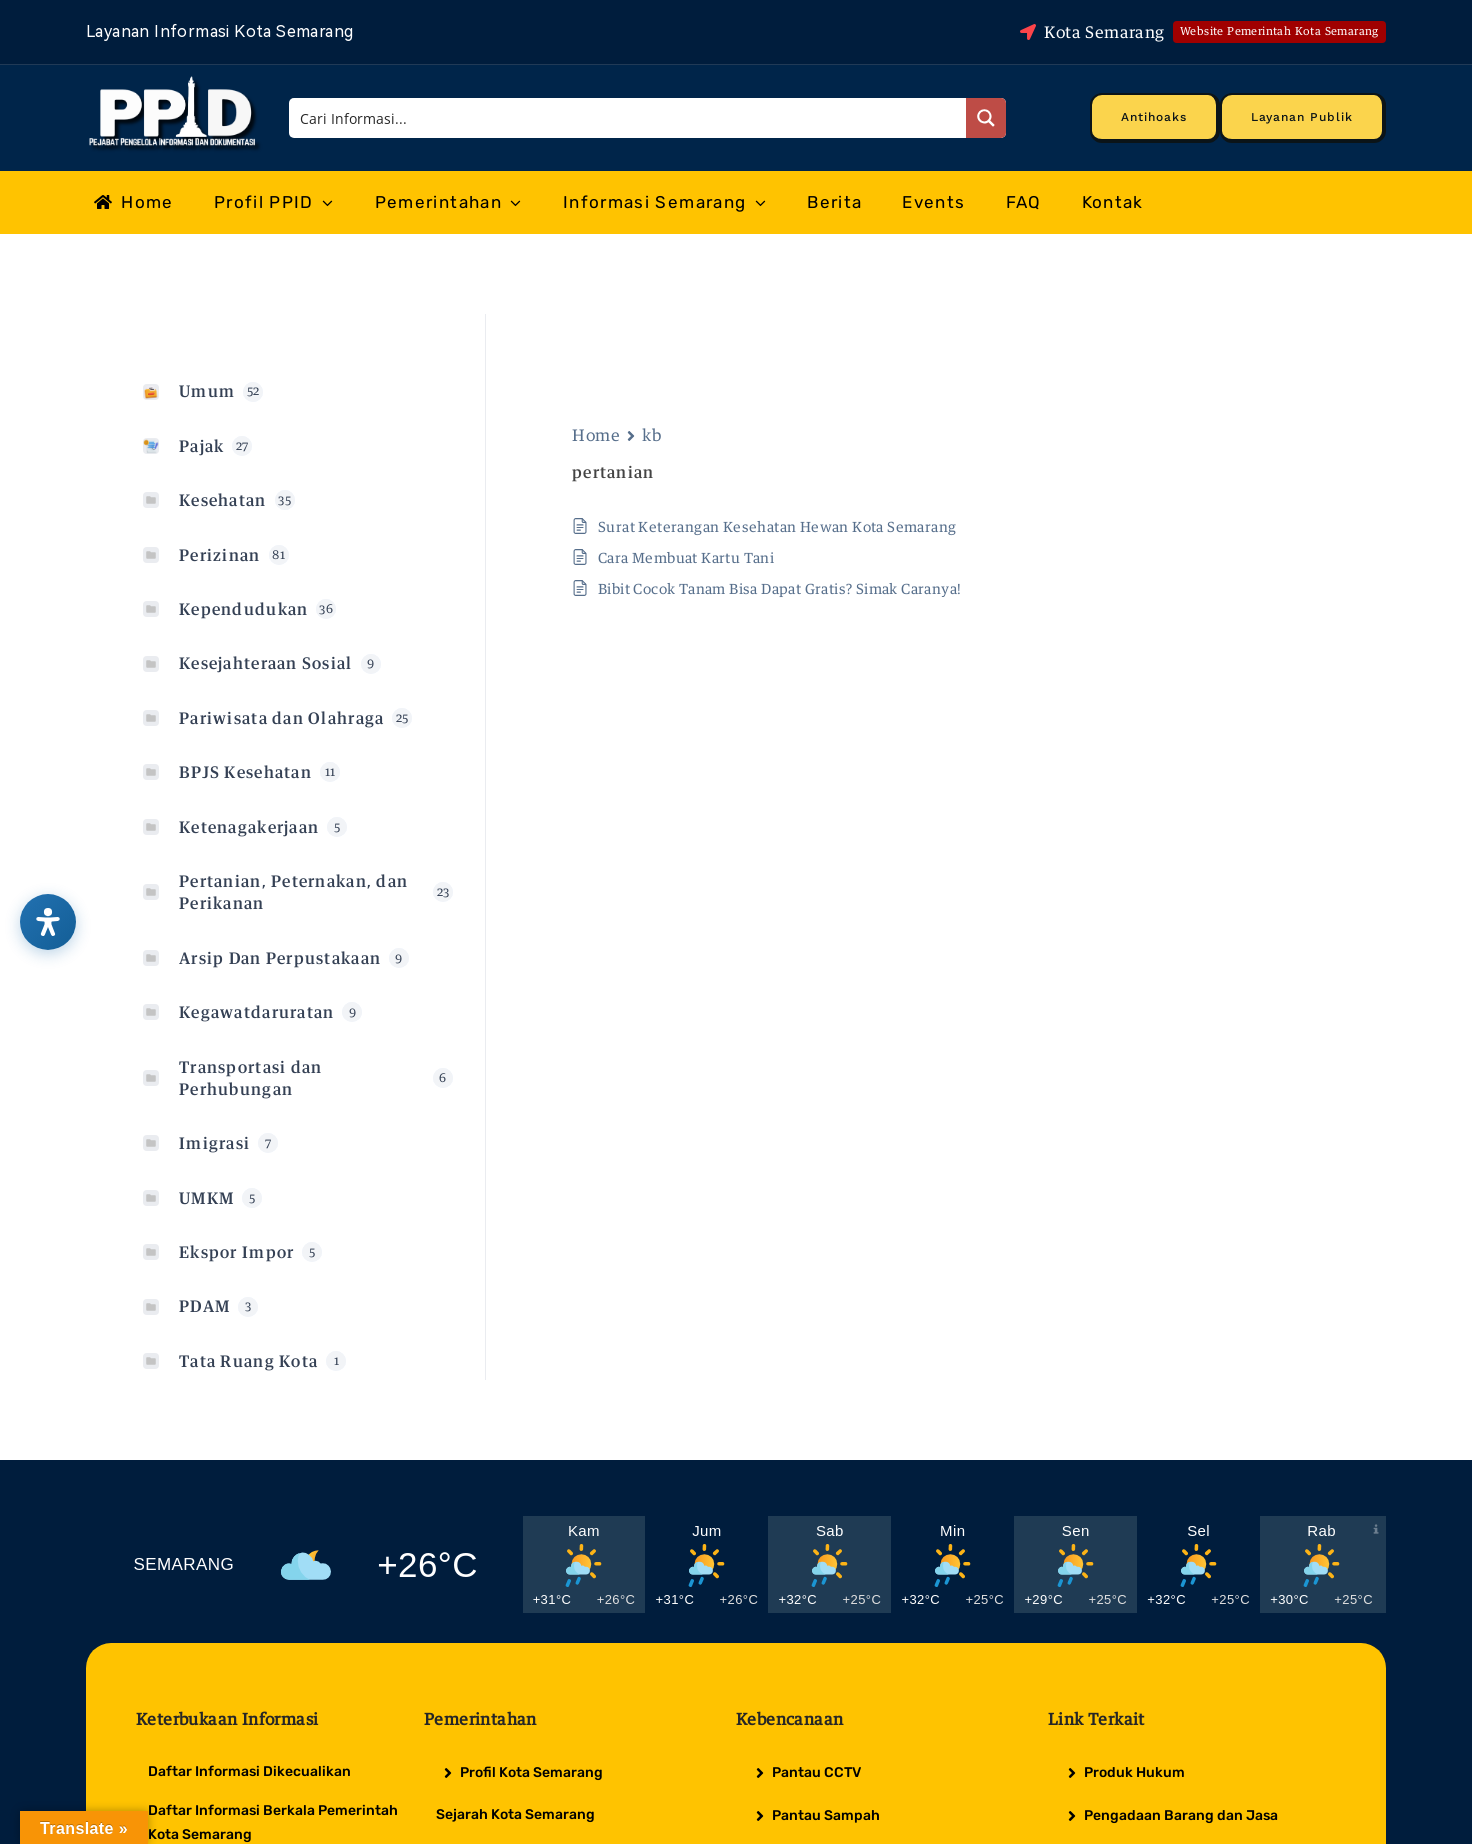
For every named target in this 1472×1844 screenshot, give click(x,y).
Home (596, 435)
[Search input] (629, 118)
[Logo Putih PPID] (174, 81)
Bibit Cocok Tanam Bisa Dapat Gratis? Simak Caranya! (779, 588)
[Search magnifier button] (986, 118)
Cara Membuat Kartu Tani (686, 557)
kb (651, 435)
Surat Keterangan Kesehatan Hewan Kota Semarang (777, 526)
